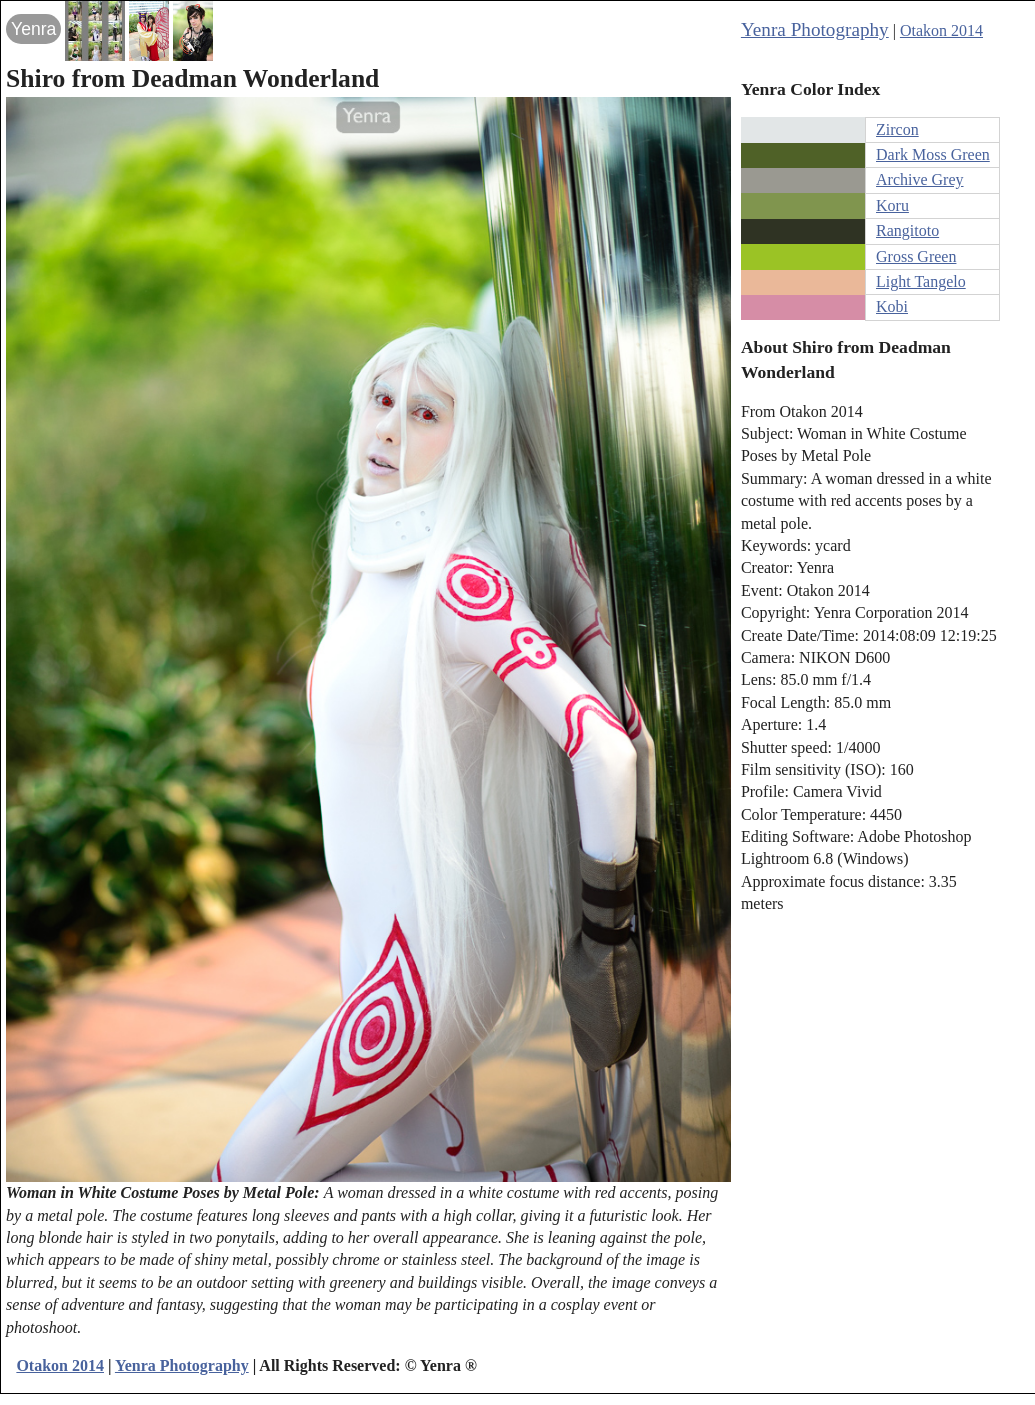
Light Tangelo (921, 281)
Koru (892, 205)
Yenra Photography (815, 29)
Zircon (897, 129)
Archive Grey (920, 179)
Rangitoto (907, 230)
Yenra (33, 29)
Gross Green (916, 256)
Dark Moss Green (933, 154)
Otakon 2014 (941, 30)
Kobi (892, 306)
